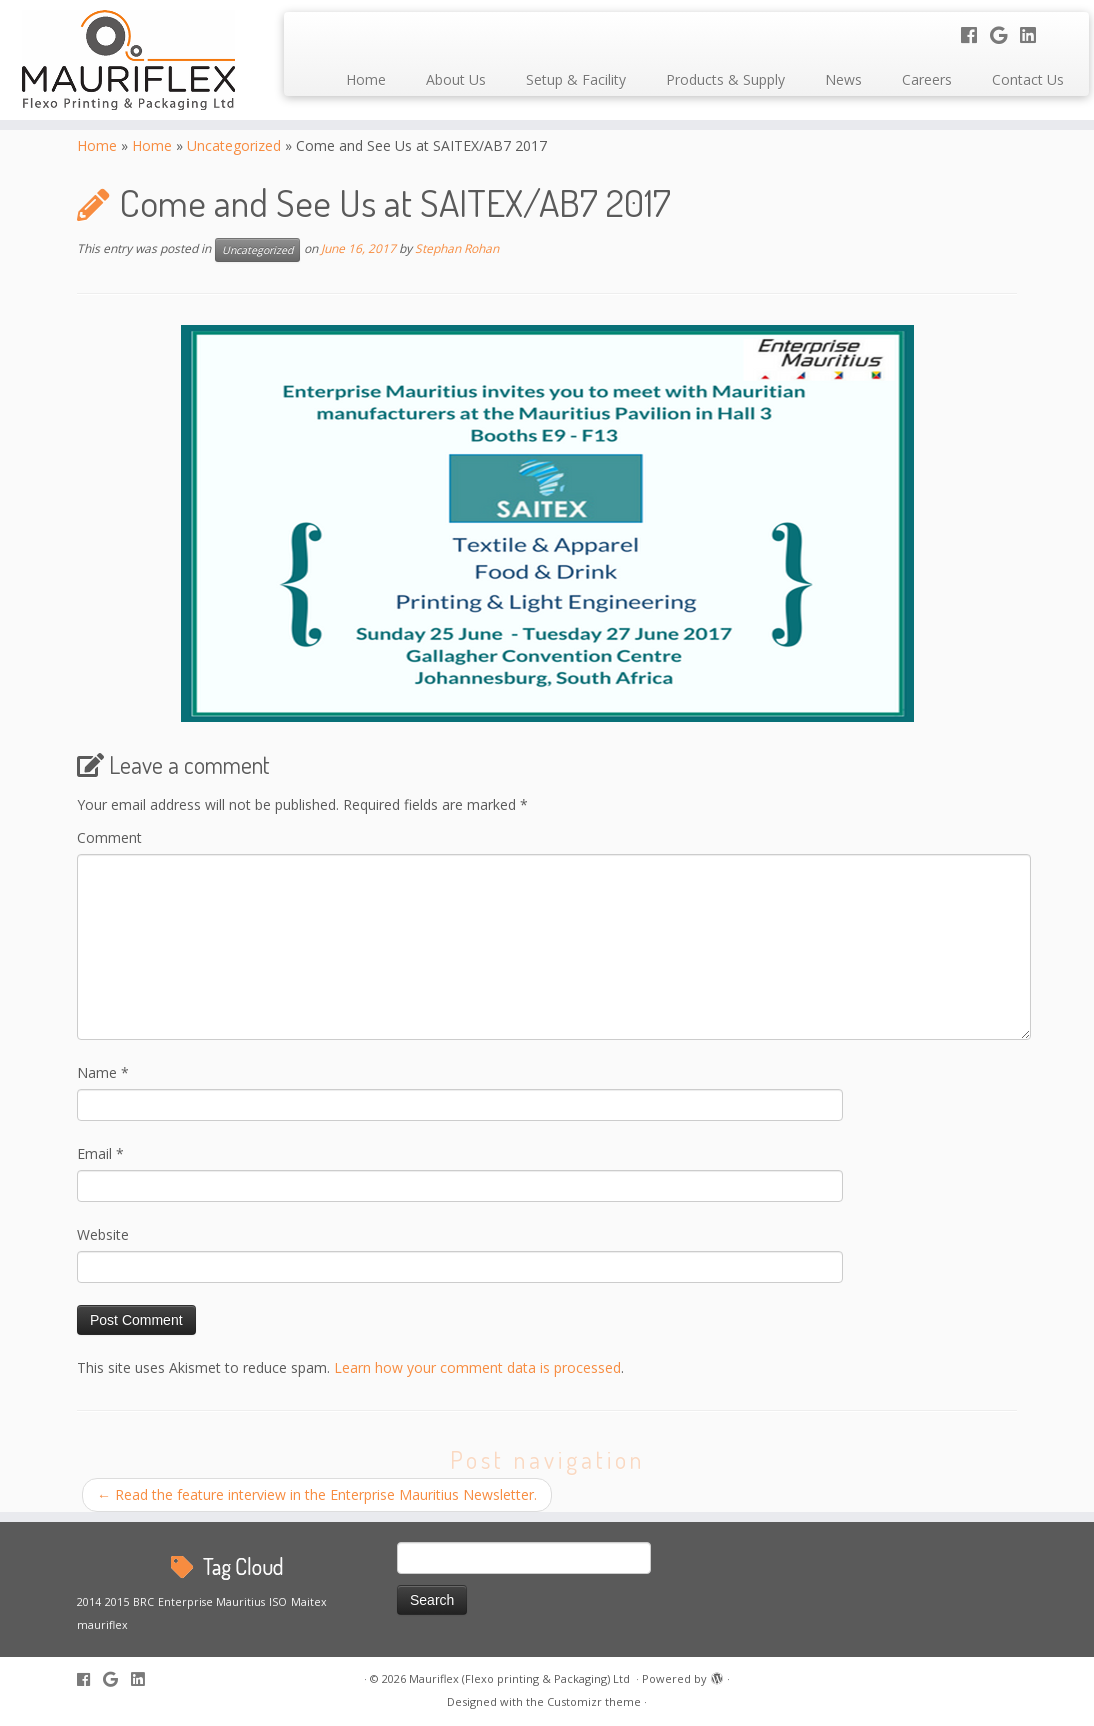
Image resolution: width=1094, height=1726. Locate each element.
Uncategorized (234, 145)
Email (100, 1153)
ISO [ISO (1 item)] (278, 1602)
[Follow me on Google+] (1005, 35)
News (843, 79)
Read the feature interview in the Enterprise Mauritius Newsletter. (317, 1494)
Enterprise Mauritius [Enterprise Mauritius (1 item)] (211, 1602)
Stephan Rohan (457, 249)
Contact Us (1028, 79)
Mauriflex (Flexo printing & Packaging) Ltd (521, 1678)
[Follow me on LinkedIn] (1034, 35)
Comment (109, 837)
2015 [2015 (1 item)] (117, 1602)
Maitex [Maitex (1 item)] (309, 1602)
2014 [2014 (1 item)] (89, 1602)
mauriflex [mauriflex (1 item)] (102, 1625)
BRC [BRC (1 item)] (143, 1602)
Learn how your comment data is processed (477, 1367)
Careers (927, 79)
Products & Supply (725, 79)
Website (103, 1234)
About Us (456, 79)
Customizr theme (594, 1701)
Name (103, 1072)
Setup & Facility (576, 79)
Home (366, 79)
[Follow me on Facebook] (975, 35)
